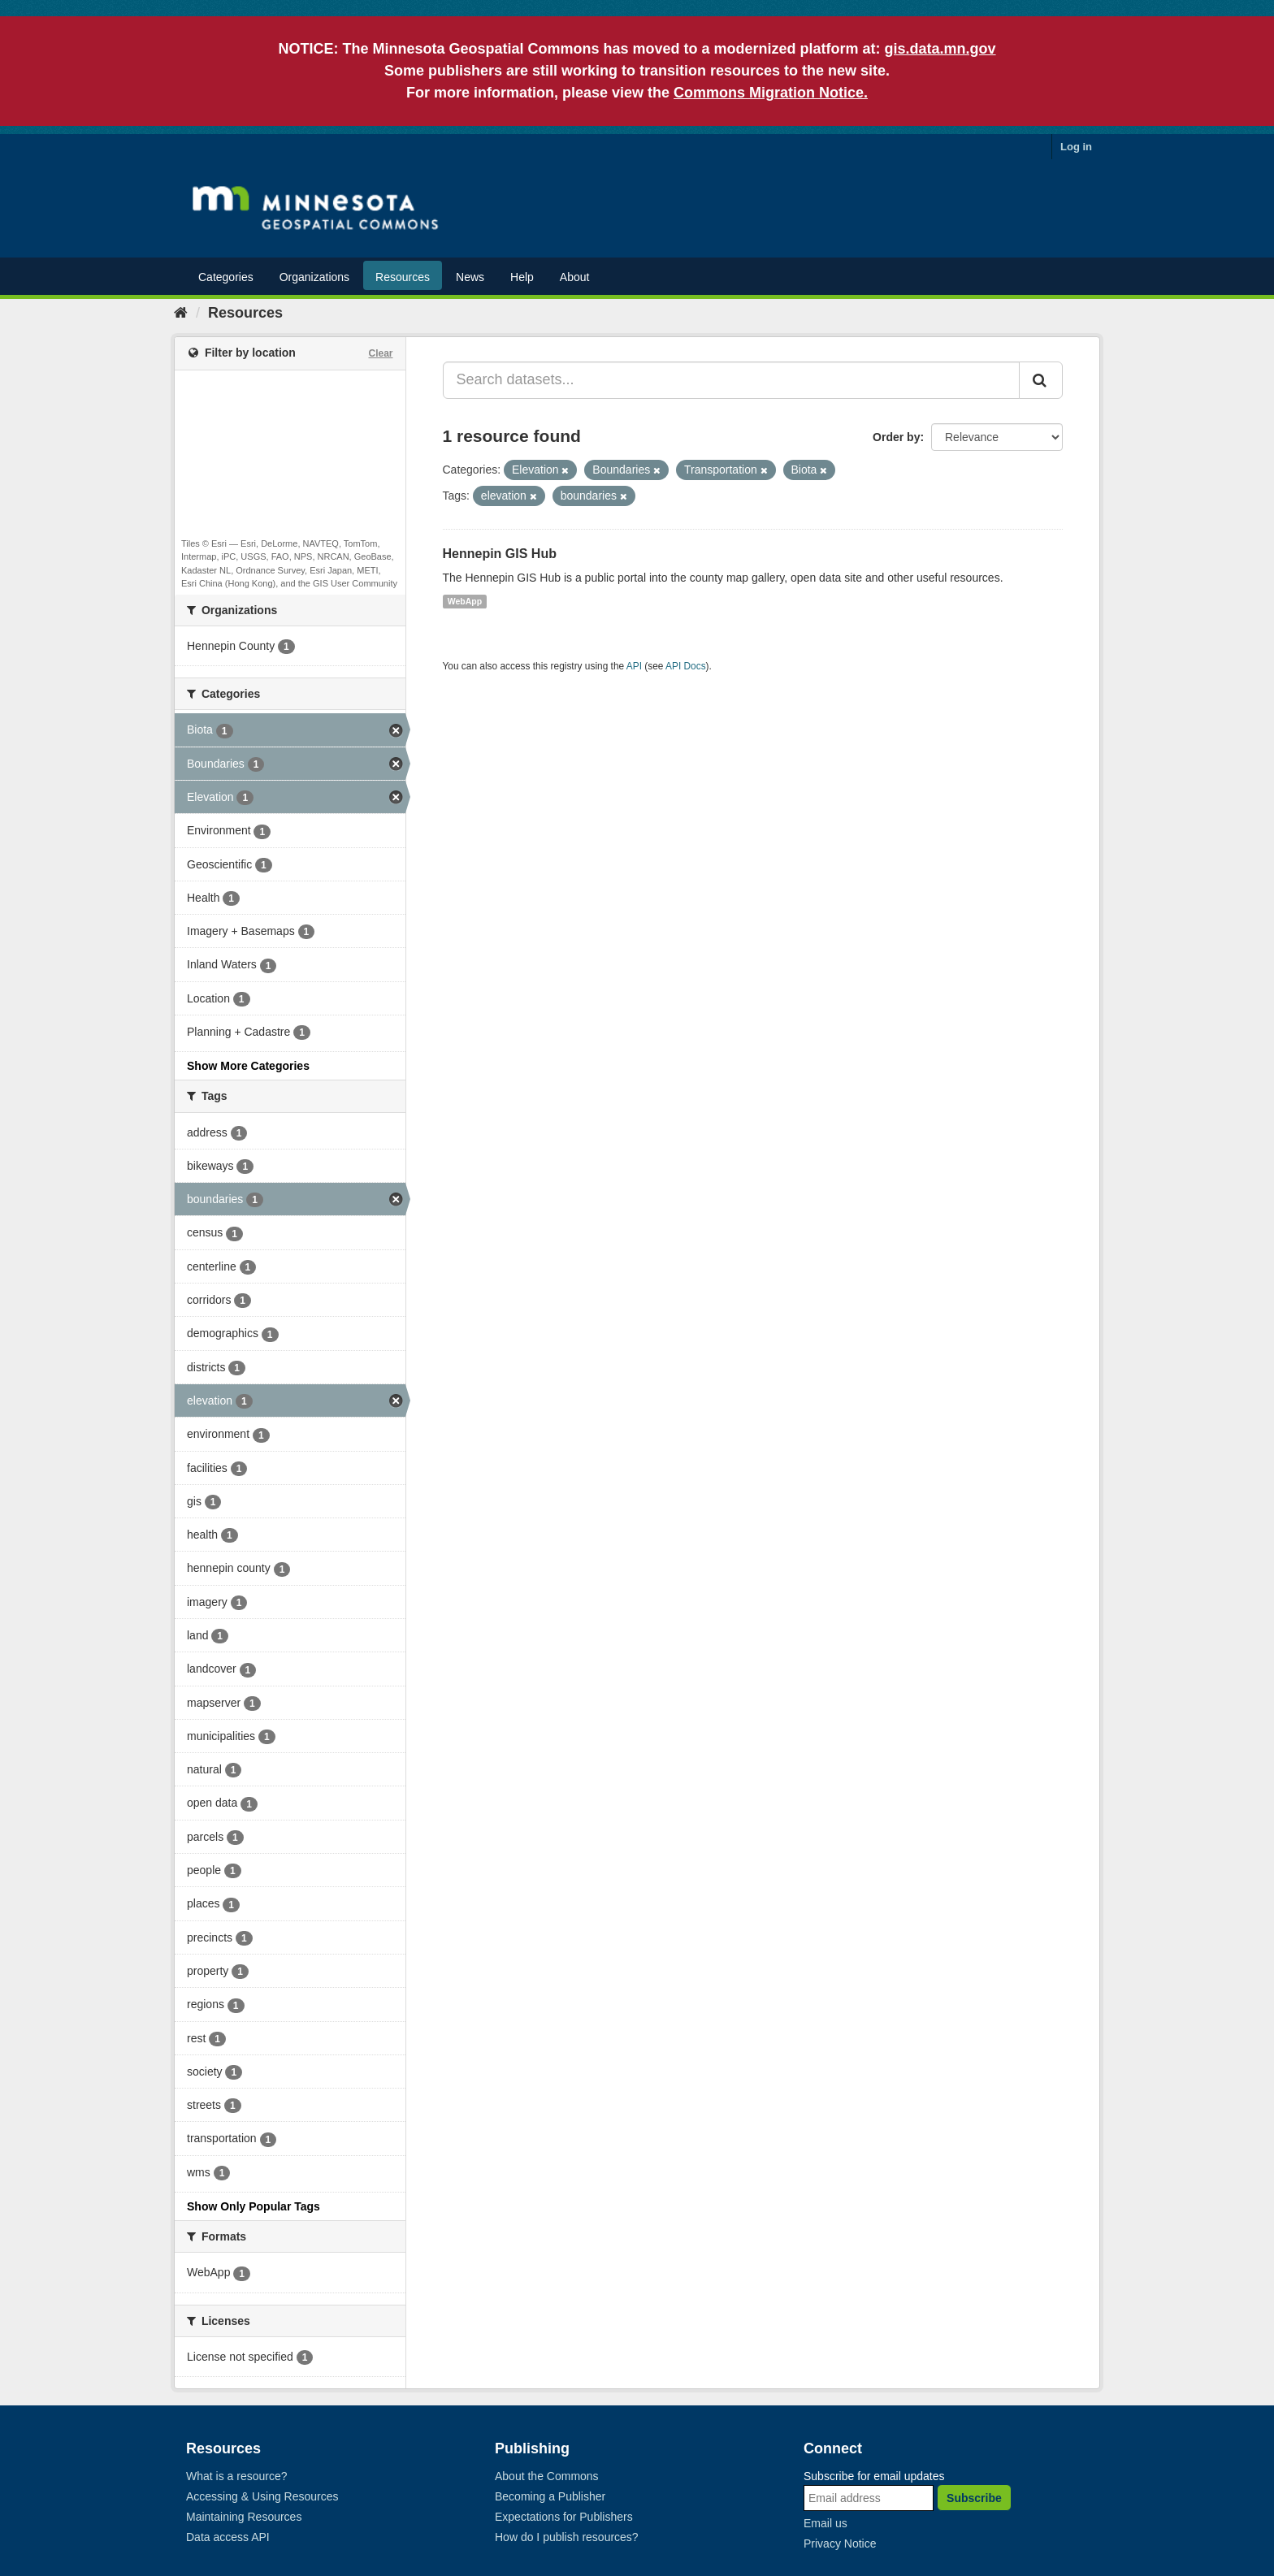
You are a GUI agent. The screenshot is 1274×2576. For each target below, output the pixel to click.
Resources (402, 277)
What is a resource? (237, 2476)
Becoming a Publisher (550, 2496)
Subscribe (974, 2498)
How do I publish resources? (567, 2537)
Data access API (228, 2537)
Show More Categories (248, 1065)
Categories (226, 277)
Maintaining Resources (243, 2516)
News (470, 277)
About (575, 277)
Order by (896, 437)
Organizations (314, 277)
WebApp (465, 601)
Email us (825, 2523)
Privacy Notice (840, 2543)
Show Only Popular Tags (253, 2206)
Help (522, 277)
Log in (1076, 147)
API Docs (685, 666)
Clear (380, 353)
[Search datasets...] (731, 380)
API (634, 666)
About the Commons (547, 2476)
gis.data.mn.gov (940, 49)
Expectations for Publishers (564, 2516)
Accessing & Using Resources (262, 2496)
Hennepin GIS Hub (500, 554)
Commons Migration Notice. (771, 92)
